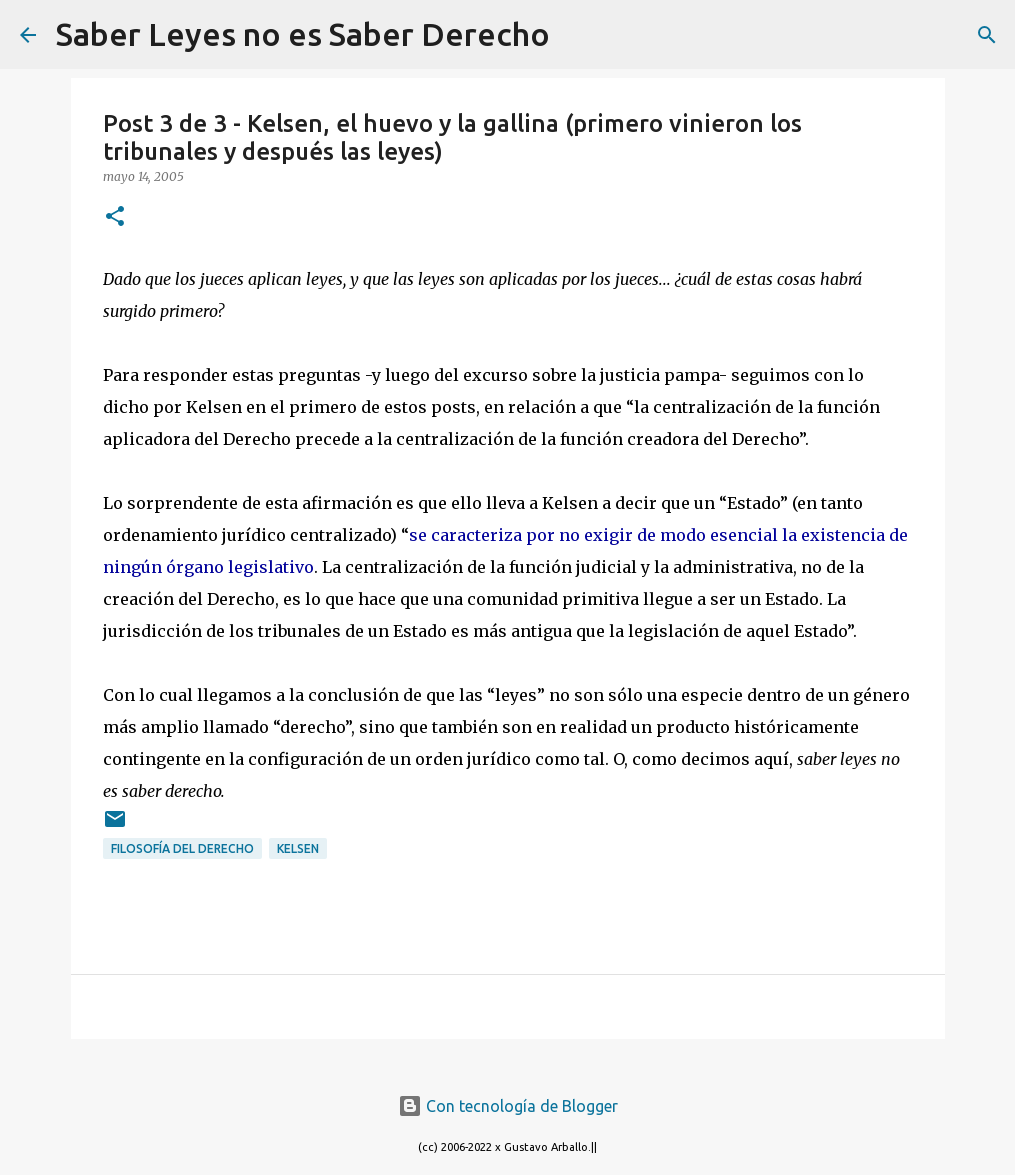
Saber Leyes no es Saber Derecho (303, 34)
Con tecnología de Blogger (508, 1106)
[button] (115, 217)
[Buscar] (578, 35)
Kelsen (298, 848)
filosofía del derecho (182, 848)
